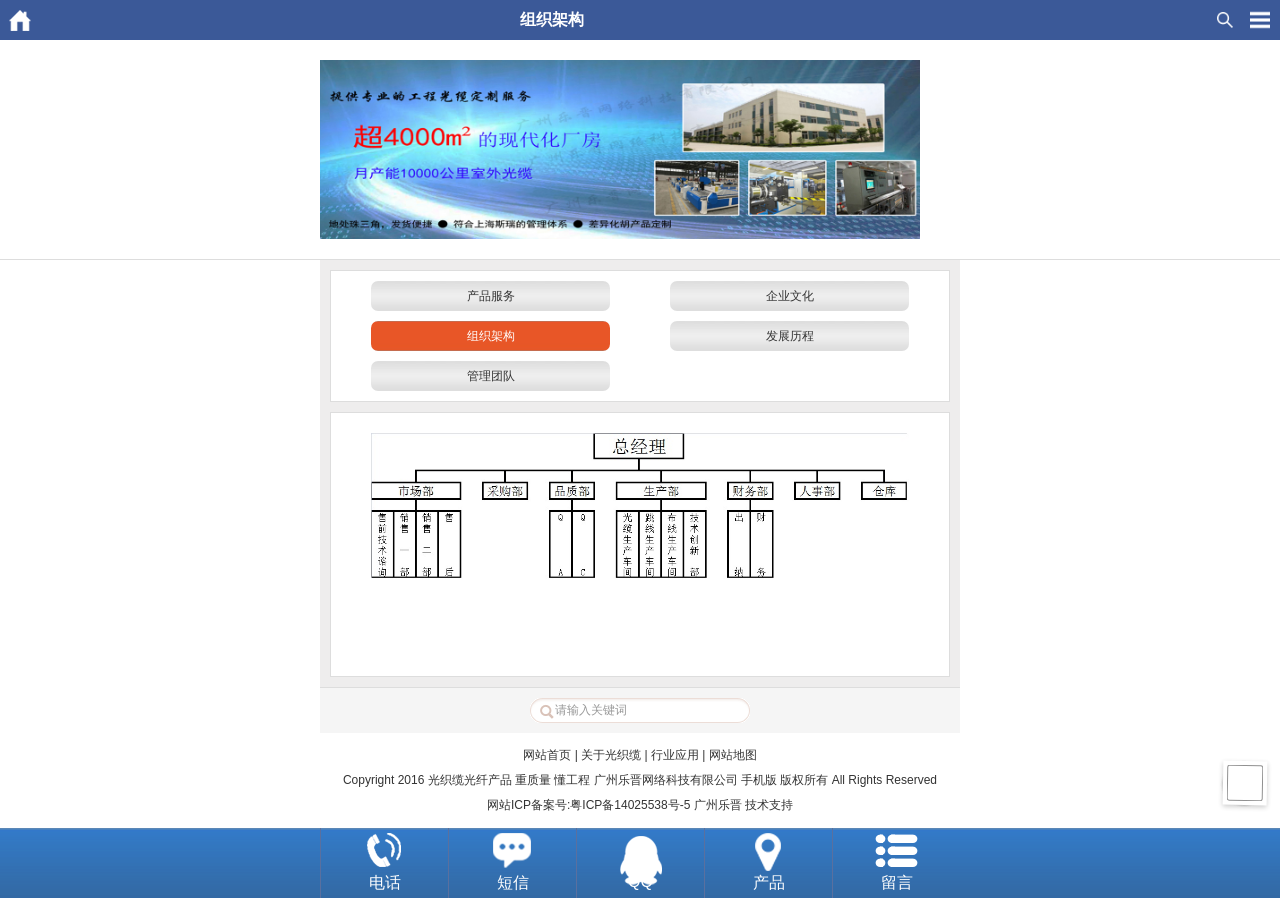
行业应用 (675, 755)
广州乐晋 (718, 805)
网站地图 (733, 755)
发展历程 (790, 336)
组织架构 (491, 336)
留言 (897, 882)
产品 (769, 882)
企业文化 (790, 296)
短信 (513, 882)
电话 (385, 882)
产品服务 (491, 296)
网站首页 (547, 755)
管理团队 (491, 376)
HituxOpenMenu (1260, 20)
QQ (640, 881)
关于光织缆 (611, 755)
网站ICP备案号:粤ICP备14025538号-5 (588, 805)
